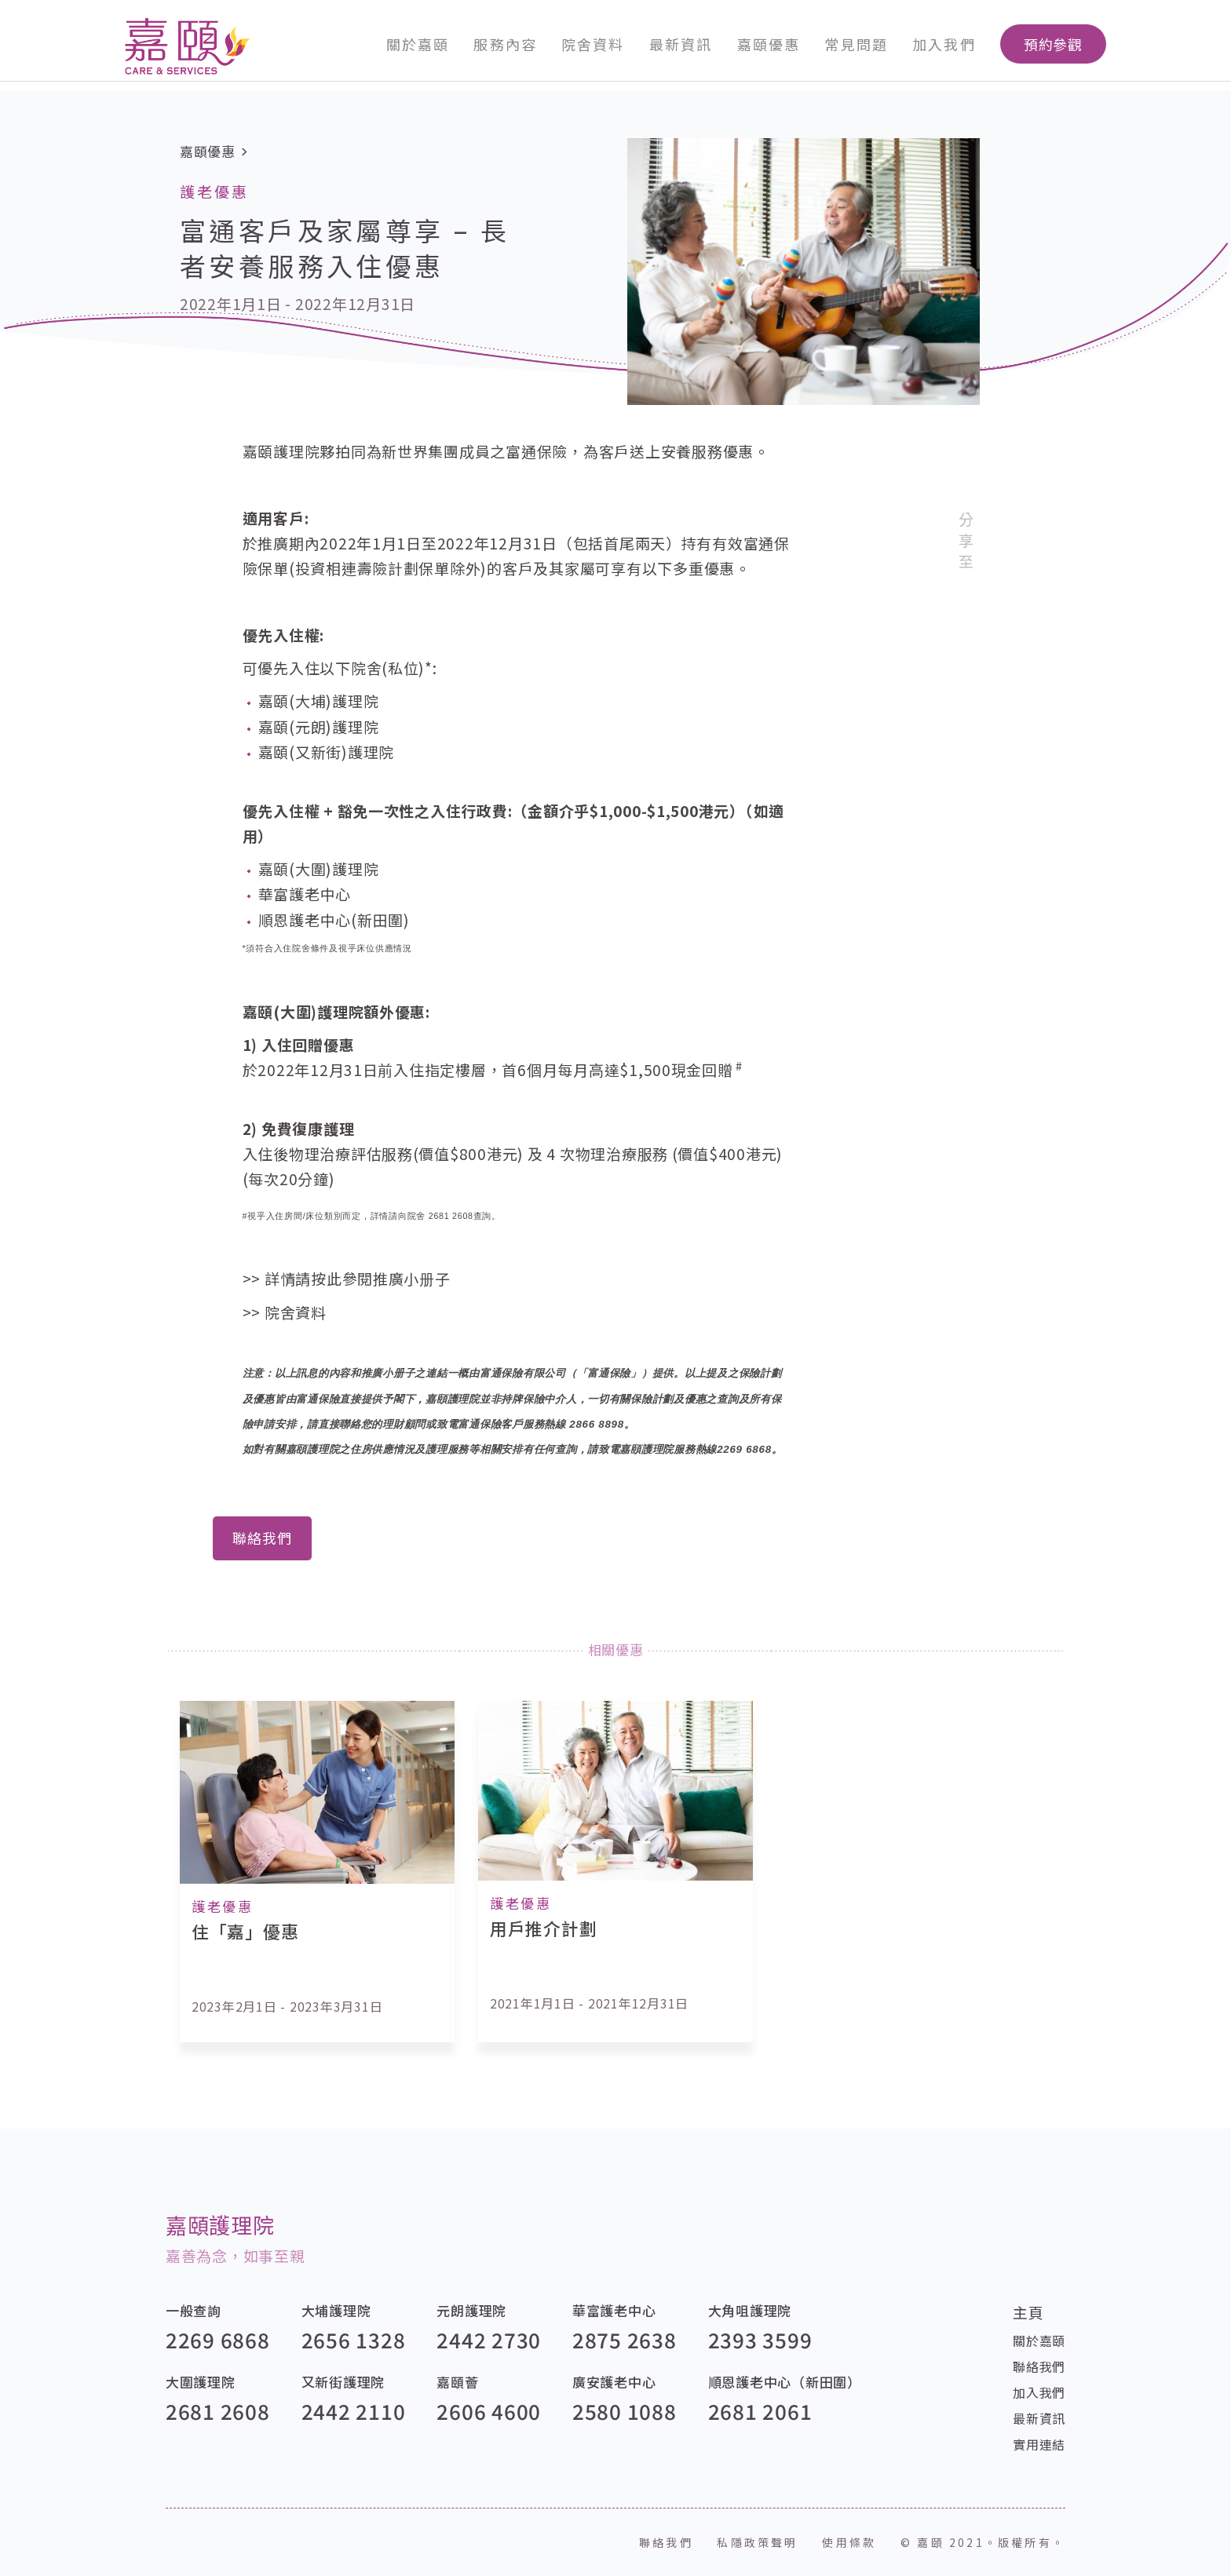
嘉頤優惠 (768, 44)
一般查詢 (193, 2310)
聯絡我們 (262, 1537)
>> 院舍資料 (285, 1312)
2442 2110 (353, 2410)
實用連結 (1039, 2444)
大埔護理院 (336, 2310)
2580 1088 (624, 2410)
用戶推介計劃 (543, 1927)
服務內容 (504, 44)
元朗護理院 (471, 2310)
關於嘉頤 (417, 44)
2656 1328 (353, 2339)
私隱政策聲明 (757, 2542)
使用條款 (849, 2542)
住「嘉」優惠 (245, 1930)
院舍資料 (592, 44)
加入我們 (943, 44)
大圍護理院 (201, 2382)
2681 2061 (760, 2410)
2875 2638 (624, 2339)
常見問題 (855, 44)
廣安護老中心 (614, 2382)
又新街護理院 (343, 2382)
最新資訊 (680, 44)
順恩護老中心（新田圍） (784, 2382)
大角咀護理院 (749, 2310)
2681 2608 (218, 2410)
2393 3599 (760, 2339)
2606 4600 (489, 2410)
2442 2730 (489, 2339)
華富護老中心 (614, 2310)
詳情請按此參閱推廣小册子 (358, 1278)
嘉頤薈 (457, 2382)
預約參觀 (1053, 44)
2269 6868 (218, 2339)
